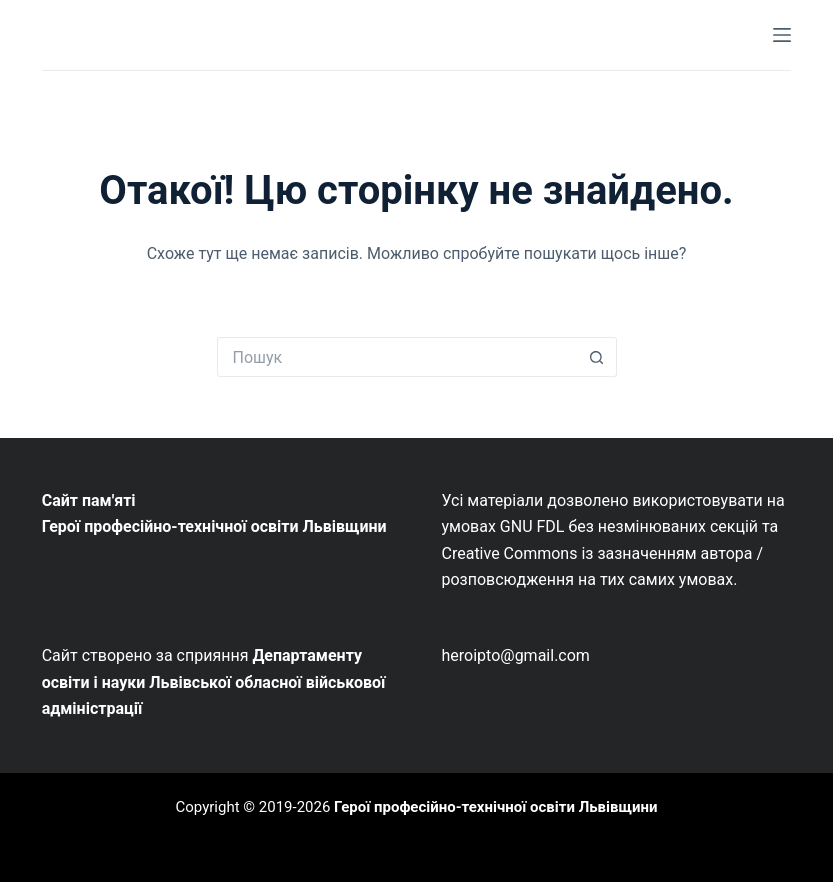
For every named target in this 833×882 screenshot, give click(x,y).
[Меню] (782, 35)
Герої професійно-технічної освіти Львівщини (495, 807)
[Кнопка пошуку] (597, 357)
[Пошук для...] (397, 357)
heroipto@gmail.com (516, 655)
